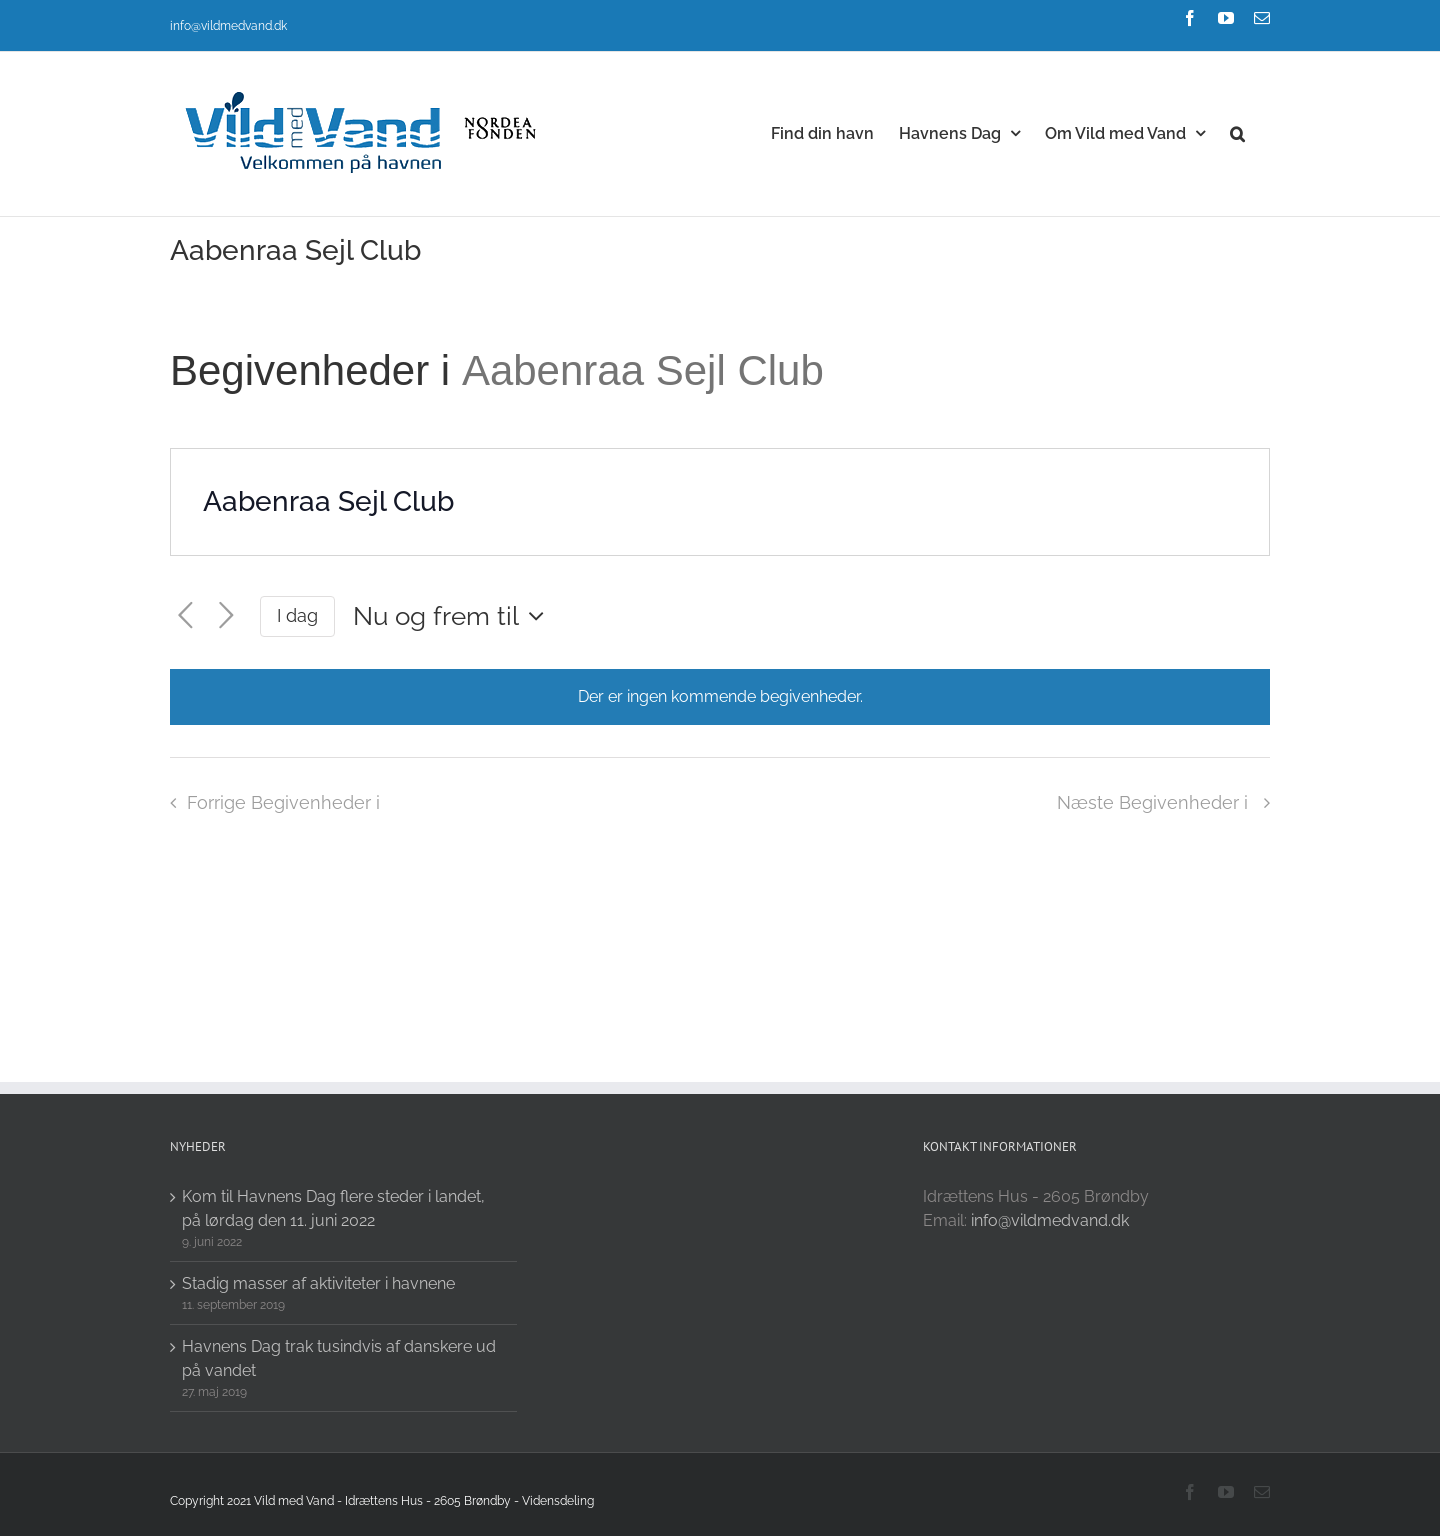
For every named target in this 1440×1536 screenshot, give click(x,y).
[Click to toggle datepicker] (453, 616)
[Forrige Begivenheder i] (185, 616)
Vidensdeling (558, 1501)
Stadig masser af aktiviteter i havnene (318, 1283)
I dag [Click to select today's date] (297, 615)
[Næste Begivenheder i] (226, 616)
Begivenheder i (316, 370)
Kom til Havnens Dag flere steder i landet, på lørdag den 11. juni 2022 (333, 1208)
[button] (1237, 132)
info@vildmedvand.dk (228, 26)
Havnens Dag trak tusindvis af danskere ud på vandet (339, 1358)
